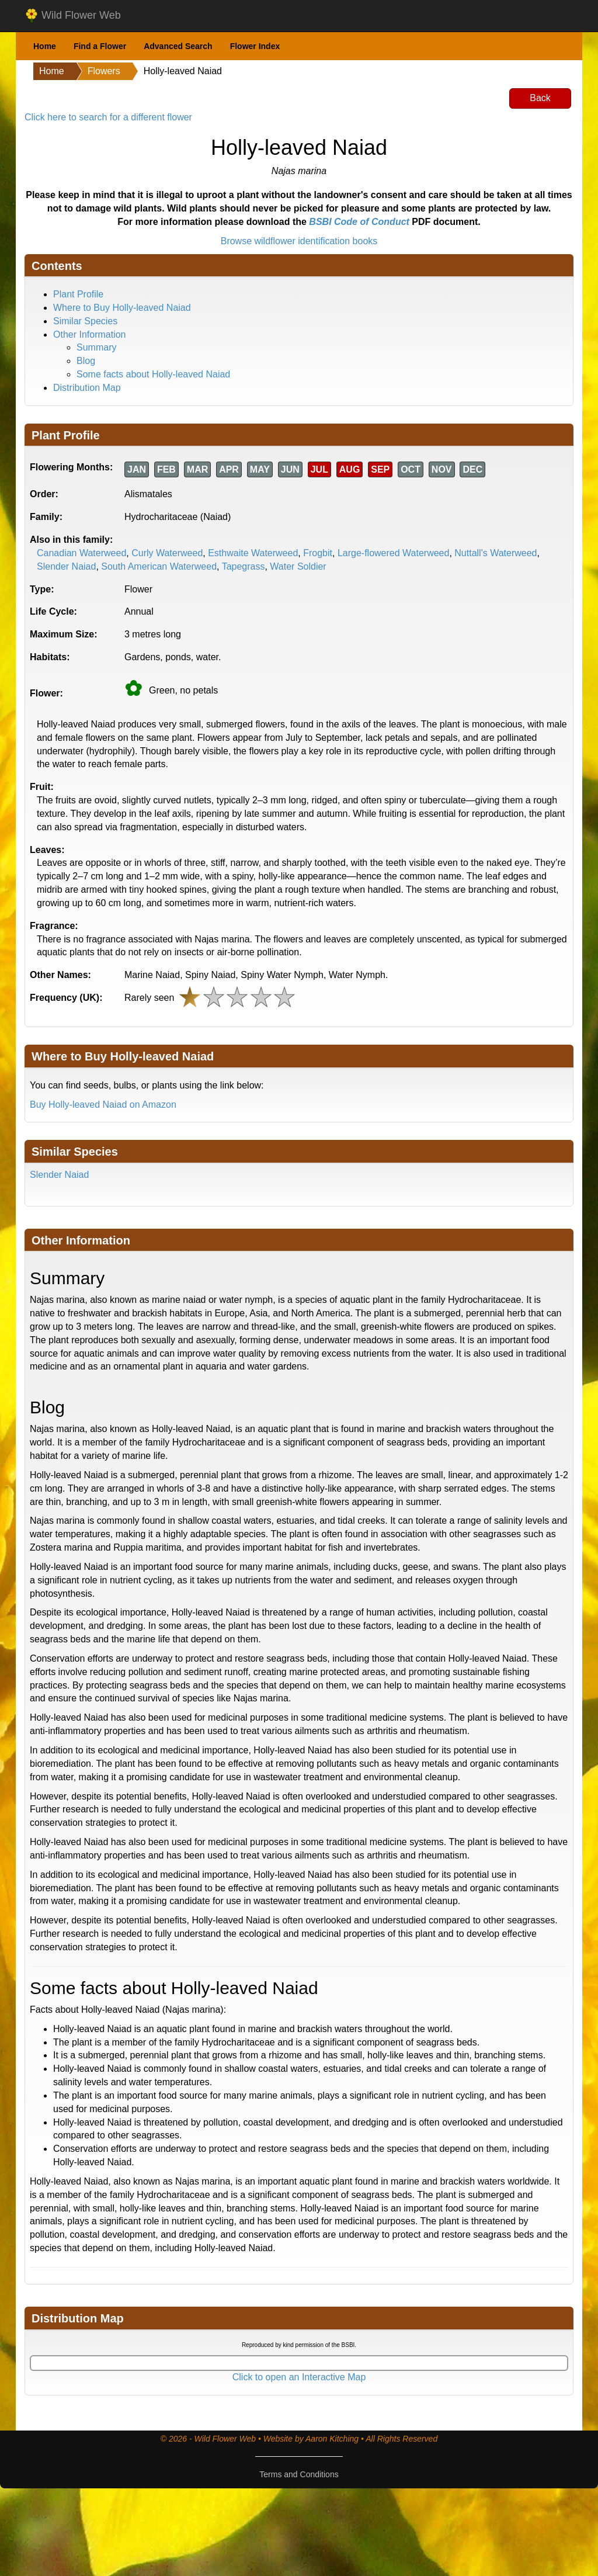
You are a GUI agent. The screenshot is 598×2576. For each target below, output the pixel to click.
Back (540, 98)
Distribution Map (87, 388)
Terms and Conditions (298, 2474)
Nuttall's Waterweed (495, 553)
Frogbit (317, 553)
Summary (96, 347)
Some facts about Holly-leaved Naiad (153, 374)
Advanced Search (178, 46)
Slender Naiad (66, 566)
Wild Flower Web (73, 16)
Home (44, 46)
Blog (86, 361)
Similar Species (85, 321)
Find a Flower (100, 46)
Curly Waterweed (167, 553)
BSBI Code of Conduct (359, 222)
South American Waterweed (159, 566)
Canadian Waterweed (81, 553)
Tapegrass (243, 566)
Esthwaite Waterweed (253, 553)
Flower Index (255, 46)
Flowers (104, 71)
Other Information (89, 334)
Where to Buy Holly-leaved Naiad (122, 308)
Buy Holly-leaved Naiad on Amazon (103, 1105)
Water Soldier (298, 566)
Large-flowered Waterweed (394, 553)
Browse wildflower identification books (299, 241)
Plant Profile (78, 294)
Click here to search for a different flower (108, 117)
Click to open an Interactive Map (299, 2377)
